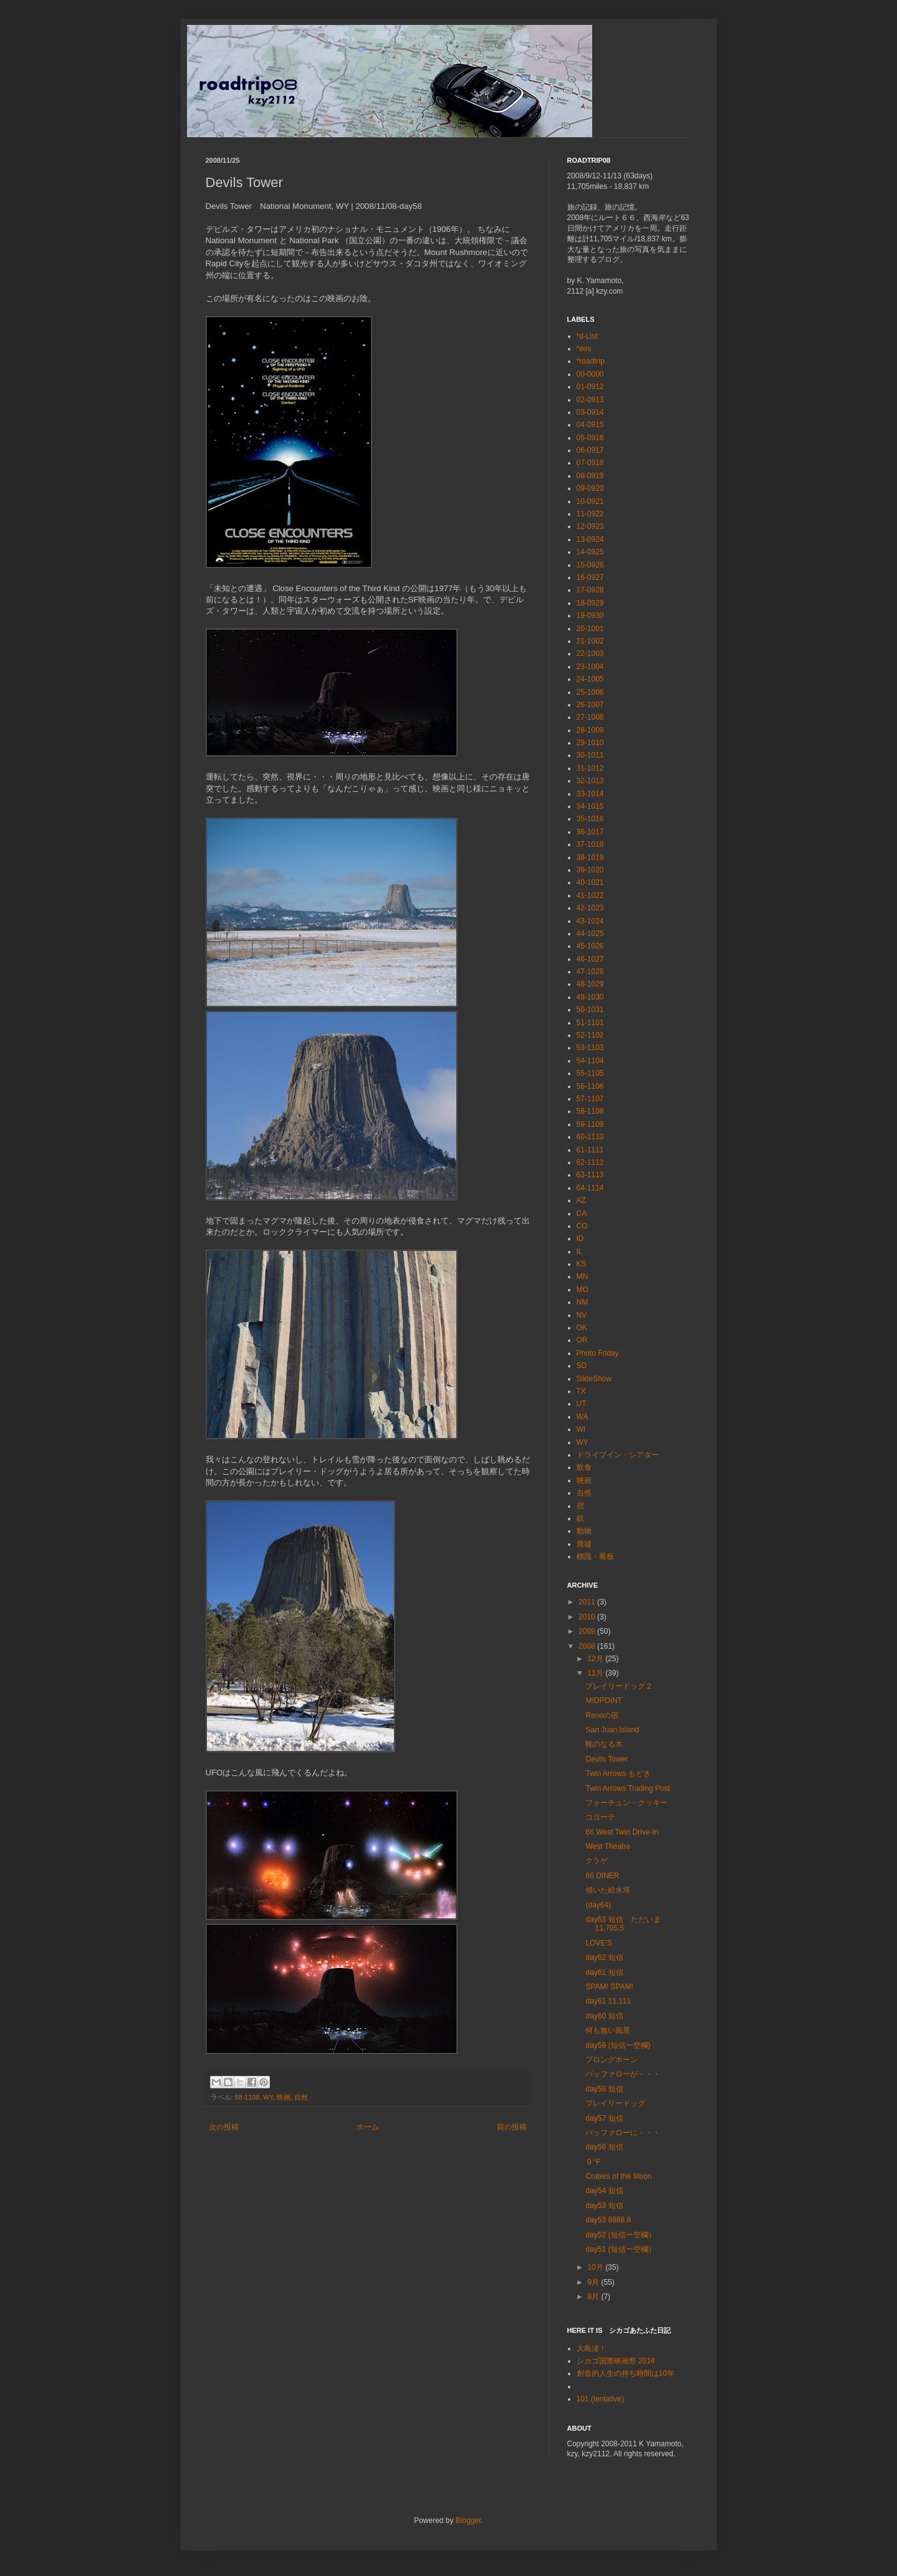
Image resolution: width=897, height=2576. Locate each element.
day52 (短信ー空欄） (620, 2235)
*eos (584, 348)
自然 (301, 2097)
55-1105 (590, 1073)
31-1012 (590, 768)
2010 (587, 1617)
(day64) (598, 1905)
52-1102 (590, 1035)
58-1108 (247, 2097)
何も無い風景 (607, 2030)
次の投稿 (224, 2127)
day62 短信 (604, 1957)
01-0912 (590, 386)
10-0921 (590, 501)
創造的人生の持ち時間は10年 (625, 2373)
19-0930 (590, 615)
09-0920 (590, 488)
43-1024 (590, 921)
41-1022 (590, 895)
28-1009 (590, 730)
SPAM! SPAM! (609, 1986)
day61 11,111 (608, 2001)
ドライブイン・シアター (618, 1454)
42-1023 (590, 908)
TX (581, 1391)
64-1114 (590, 1188)
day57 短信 (604, 2118)
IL (580, 1251)
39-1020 (590, 870)
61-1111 (590, 1150)
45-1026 (590, 946)
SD (582, 1365)
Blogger (468, 2520)
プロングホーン (611, 2059)
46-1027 (590, 959)
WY (268, 2097)
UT (582, 1403)
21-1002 (590, 641)
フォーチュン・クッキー (626, 1802)
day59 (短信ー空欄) (617, 2045)
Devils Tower (606, 1759)
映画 (283, 2097)
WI (581, 1429)
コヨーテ (600, 1817)
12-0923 (590, 526)
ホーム (368, 2127)
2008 (587, 1646)
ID (580, 1238)
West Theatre (607, 1846)
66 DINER (602, 1875)
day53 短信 (604, 2205)
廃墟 (584, 1544)
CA (582, 1213)
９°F (592, 2162)
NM (582, 1302)
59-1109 (590, 1124)
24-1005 (590, 679)
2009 (587, 1631)
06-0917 (590, 450)
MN (582, 1276)
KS (582, 1264)
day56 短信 (604, 2147)
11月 (596, 1673)
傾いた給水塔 (607, 1890)
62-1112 (590, 1162)
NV (582, 1315)
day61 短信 (604, 1972)
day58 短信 (604, 2089)
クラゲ (596, 1860)
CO (582, 1226)
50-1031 (590, 1009)
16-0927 (590, 577)
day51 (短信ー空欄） (620, 2249)
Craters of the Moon (618, 2176)
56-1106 (590, 1086)
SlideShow (594, 1378)
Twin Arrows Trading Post (627, 1788)
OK (582, 1327)
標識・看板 (595, 1556)
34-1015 (590, 806)
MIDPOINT (603, 1700)
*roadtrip (591, 361)
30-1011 (590, 755)
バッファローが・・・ (622, 2074)
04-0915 (590, 424)
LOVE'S (598, 1943)
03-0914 (590, 412)
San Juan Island (612, 1729)
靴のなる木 (604, 1744)
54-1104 (590, 1060)
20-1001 (590, 628)
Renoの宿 (601, 1715)
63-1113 (590, 1174)
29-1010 (590, 742)
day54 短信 (604, 2190)
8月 (594, 2296)
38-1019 (590, 857)
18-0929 (590, 603)
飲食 (584, 1467)
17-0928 (590, 590)
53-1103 (590, 1047)
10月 (596, 2267)
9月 (594, 2282)
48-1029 (590, 984)
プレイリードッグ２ (619, 1686)
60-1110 (590, 1136)
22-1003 (590, 653)
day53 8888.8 (608, 2220)
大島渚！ (592, 2348)
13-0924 (590, 539)
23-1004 (590, 666)
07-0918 (590, 462)
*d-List (587, 336)
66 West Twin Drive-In (621, 1832)
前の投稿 (512, 2127)
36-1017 (590, 831)
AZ (581, 1200)
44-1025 (590, 933)
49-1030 (590, 997)
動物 (584, 1531)
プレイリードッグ (615, 2103)
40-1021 (590, 882)
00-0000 (590, 374)
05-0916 (590, 437)
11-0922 (590, 513)
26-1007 (590, 704)
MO (582, 1289)
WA (582, 1416)
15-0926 (590, 565)
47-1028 (590, 971)
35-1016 (590, 818)
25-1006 (590, 692)
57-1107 (590, 1098)
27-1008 (590, 717)
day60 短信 (604, 2016)
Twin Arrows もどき (617, 1773)
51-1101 (590, 1022)
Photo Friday (598, 1353)
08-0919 (590, 475)
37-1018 (590, 844)
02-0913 (590, 399)
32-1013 (590, 780)
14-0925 (590, 552)
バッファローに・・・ (622, 2132)
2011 (587, 1602)
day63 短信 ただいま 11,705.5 (622, 1923)
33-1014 (590, 793)
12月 (596, 1658)
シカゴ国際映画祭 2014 (616, 2361)
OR (582, 1340)
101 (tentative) (601, 2399)
